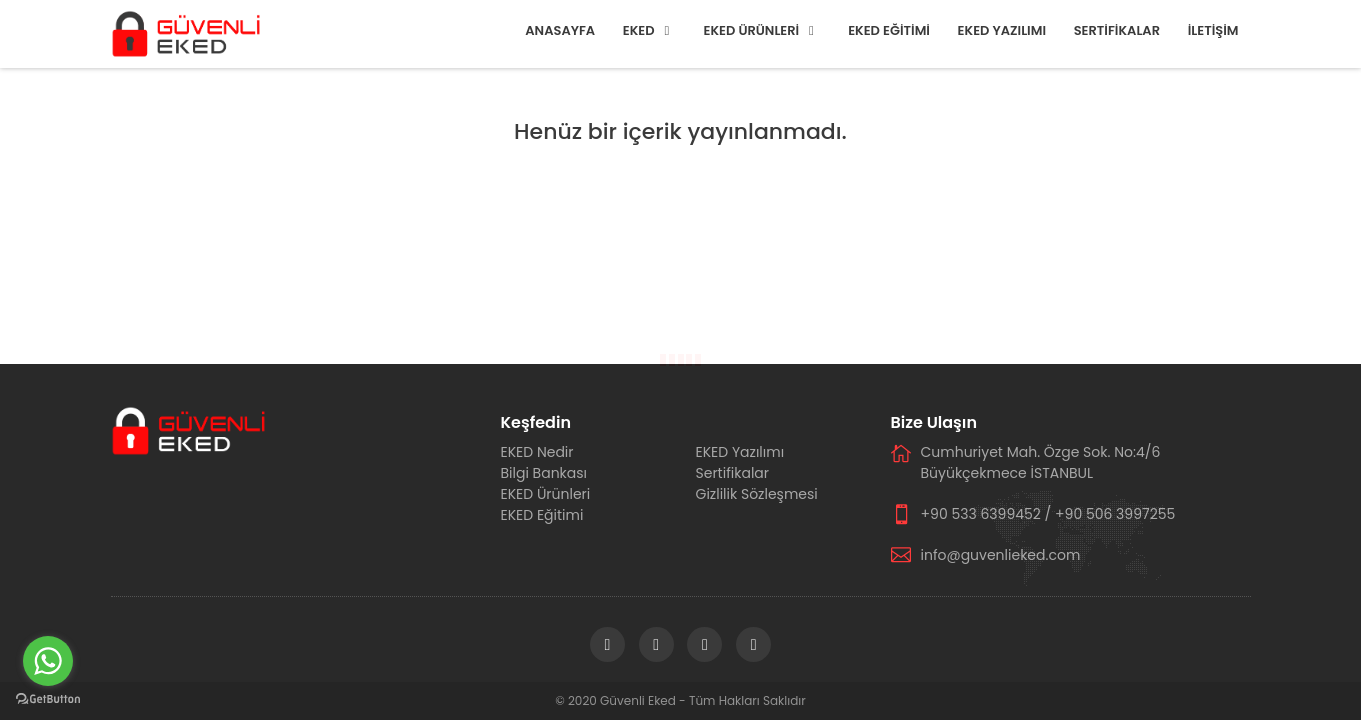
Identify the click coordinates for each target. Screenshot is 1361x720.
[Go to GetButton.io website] (48, 699)
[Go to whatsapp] (48, 661)
